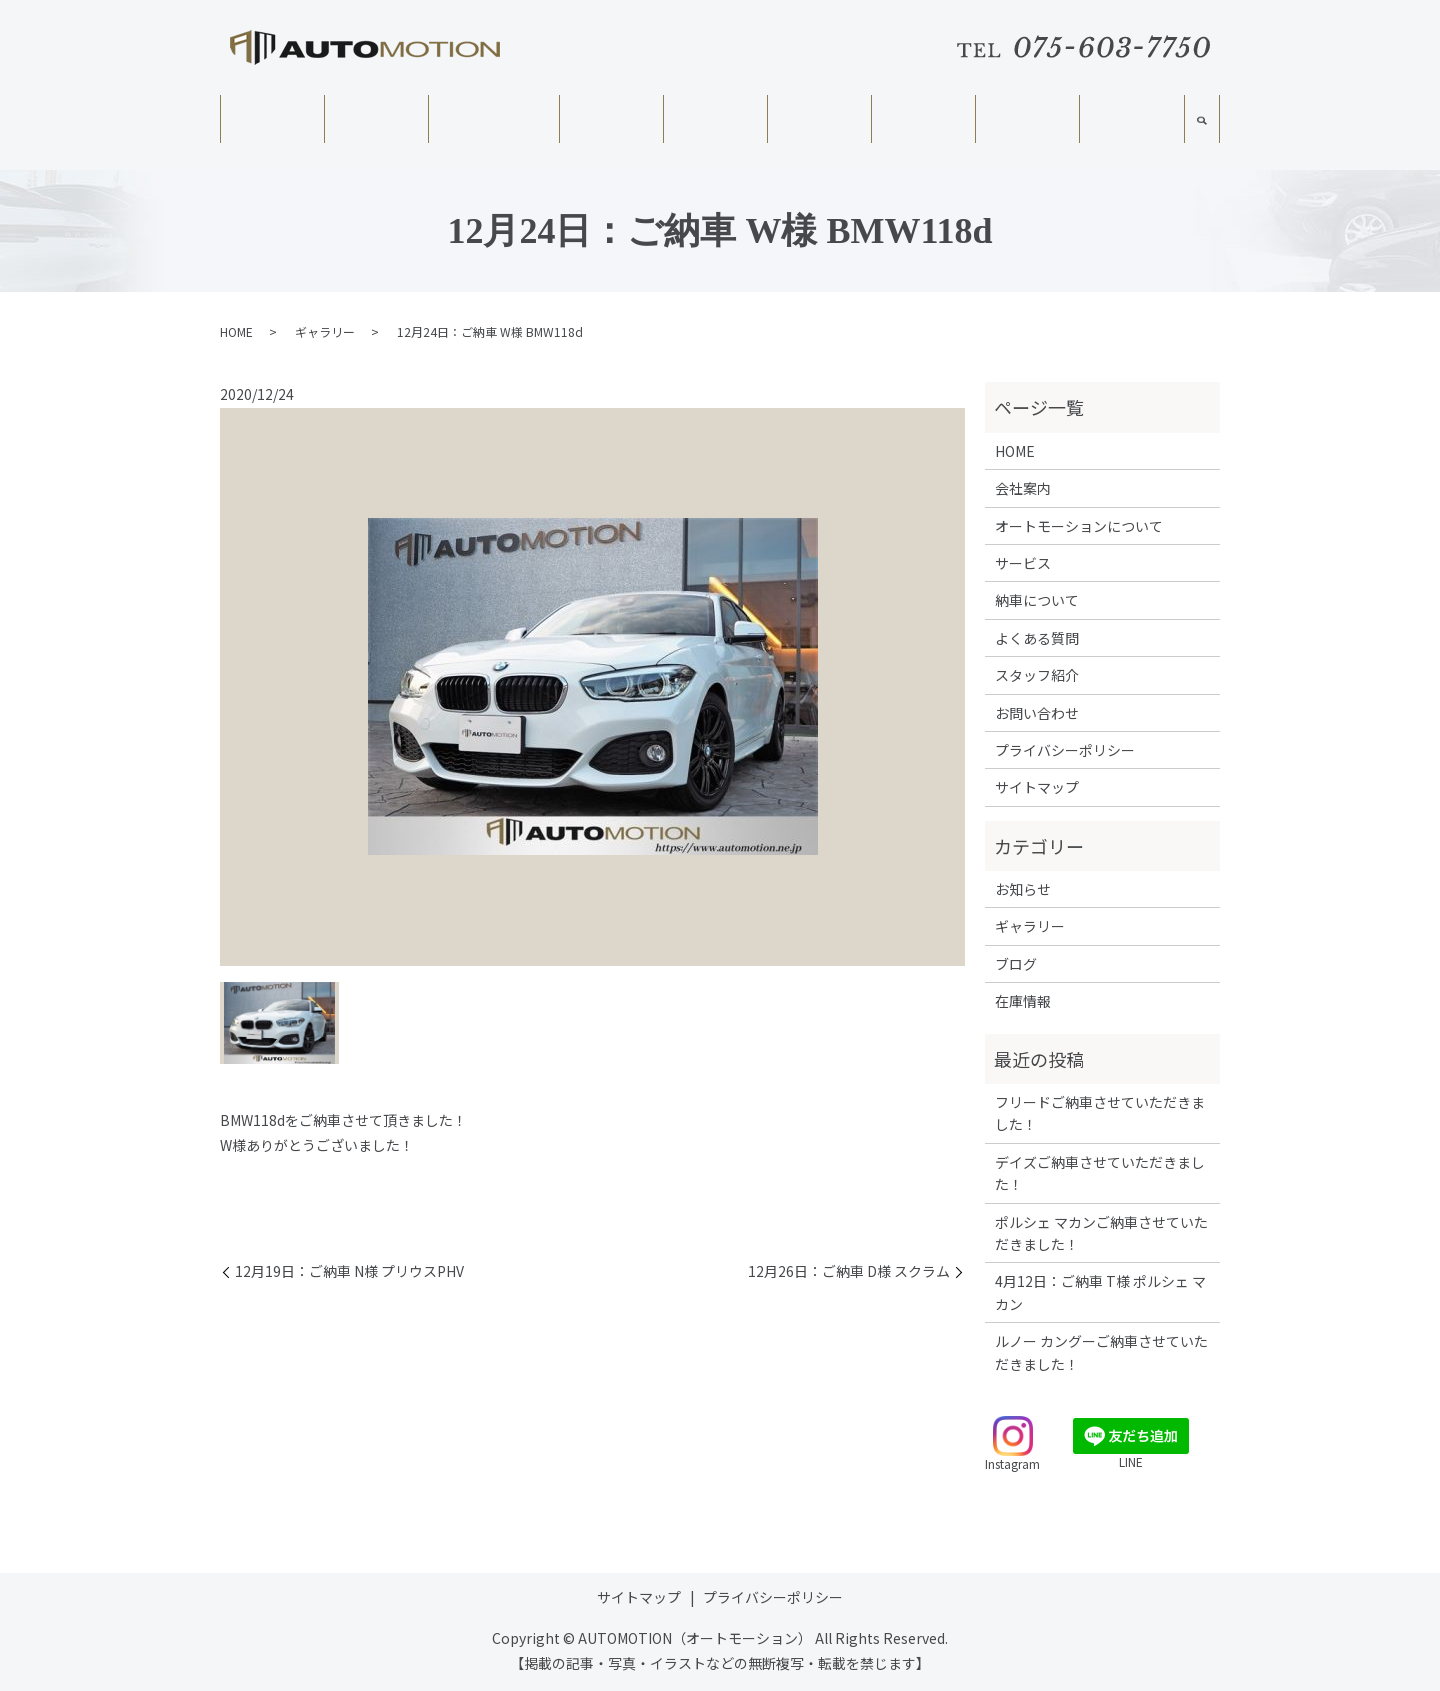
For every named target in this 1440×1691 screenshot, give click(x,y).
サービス (611, 120)
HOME (271, 120)
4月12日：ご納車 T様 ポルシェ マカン (1100, 1292)
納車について (819, 120)
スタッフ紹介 (1131, 122)
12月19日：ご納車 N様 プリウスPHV (349, 1271)
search (1202, 128)
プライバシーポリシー (1065, 750)
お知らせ (1023, 889)
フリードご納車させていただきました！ (1100, 1113)
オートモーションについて (493, 129)
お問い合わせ (1037, 713)
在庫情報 (715, 120)
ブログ (1016, 964)
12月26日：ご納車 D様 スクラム (849, 1271)
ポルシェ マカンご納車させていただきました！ (1101, 1233)
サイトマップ (1037, 787)
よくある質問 (923, 120)
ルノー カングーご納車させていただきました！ (1101, 1352)
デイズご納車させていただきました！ (1100, 1173)
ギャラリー (1027, 120)
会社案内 (376, 120)
